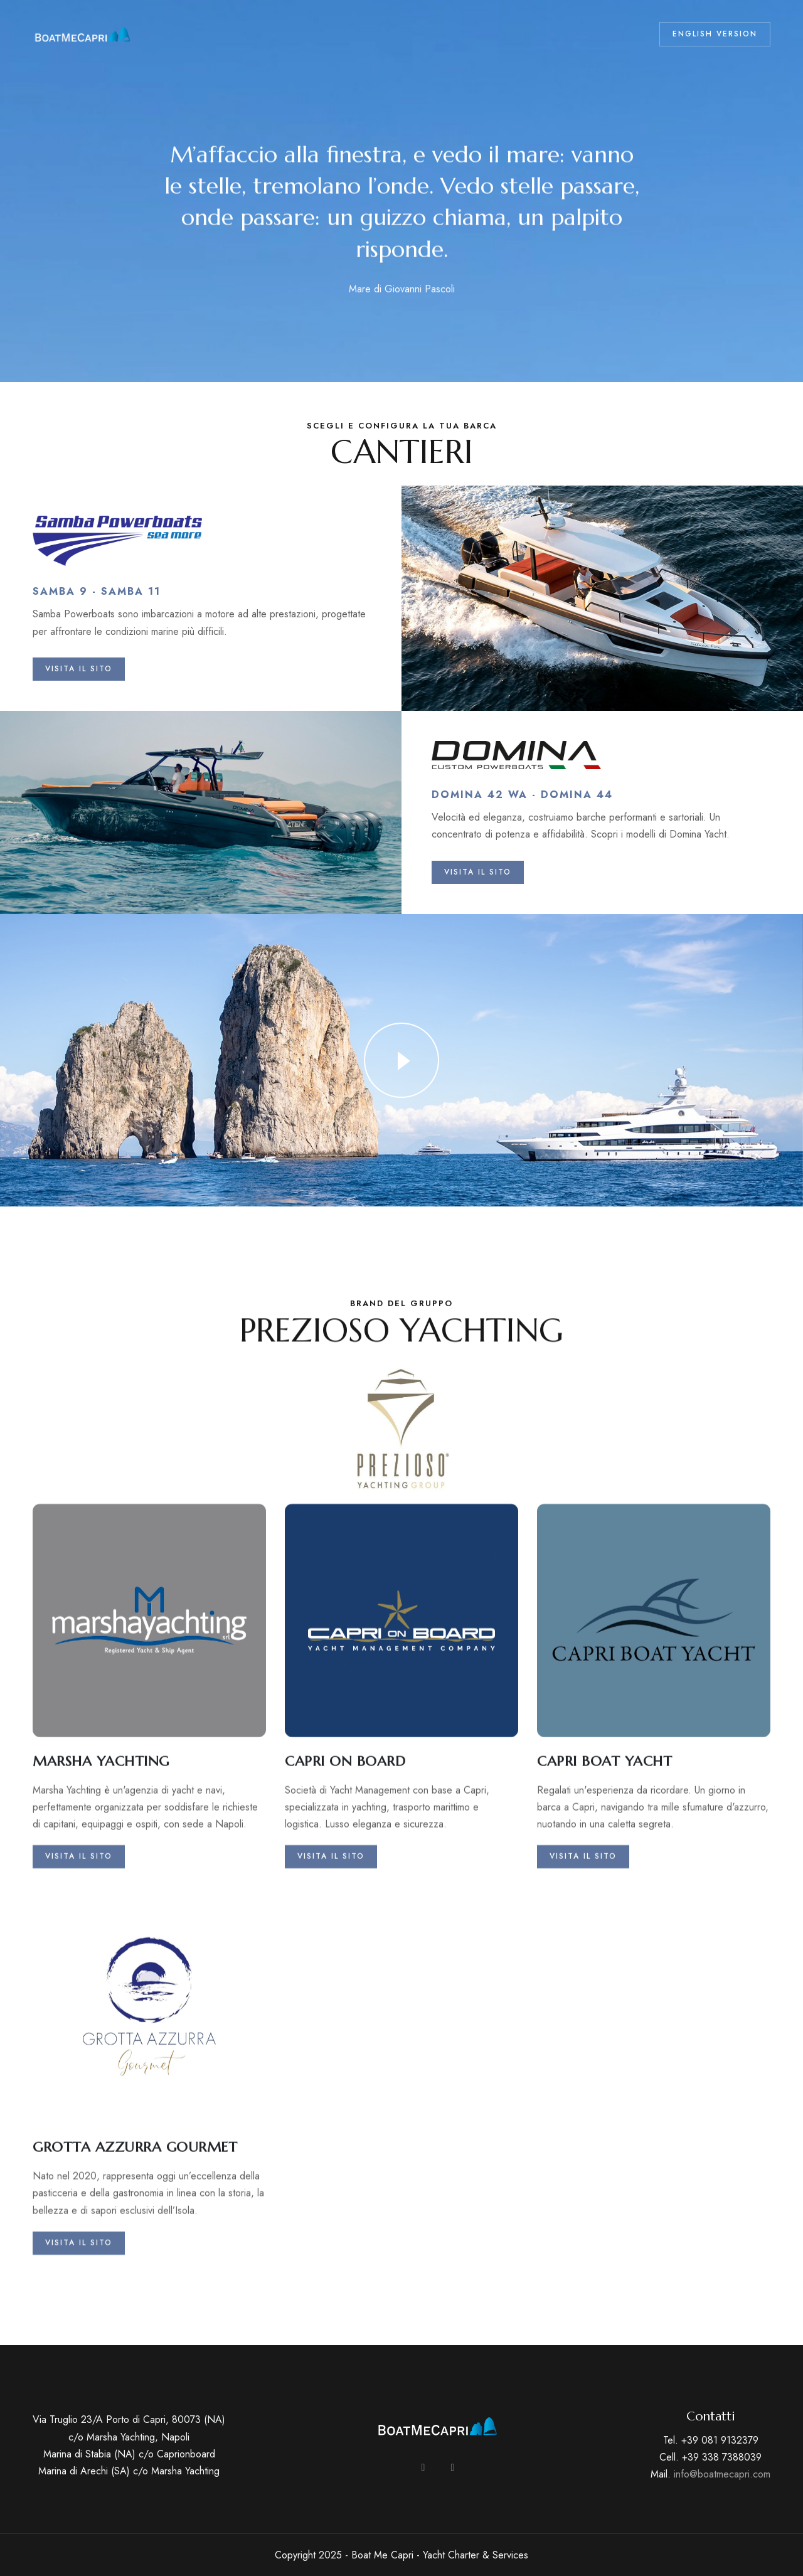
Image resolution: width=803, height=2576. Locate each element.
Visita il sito (78, 2037)
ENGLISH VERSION (715, 34)
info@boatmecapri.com (722, 2474)
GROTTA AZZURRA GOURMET (135, 2327)
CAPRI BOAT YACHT (604, 1942)
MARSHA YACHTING (101, 1942)
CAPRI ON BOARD (345, 1942)
